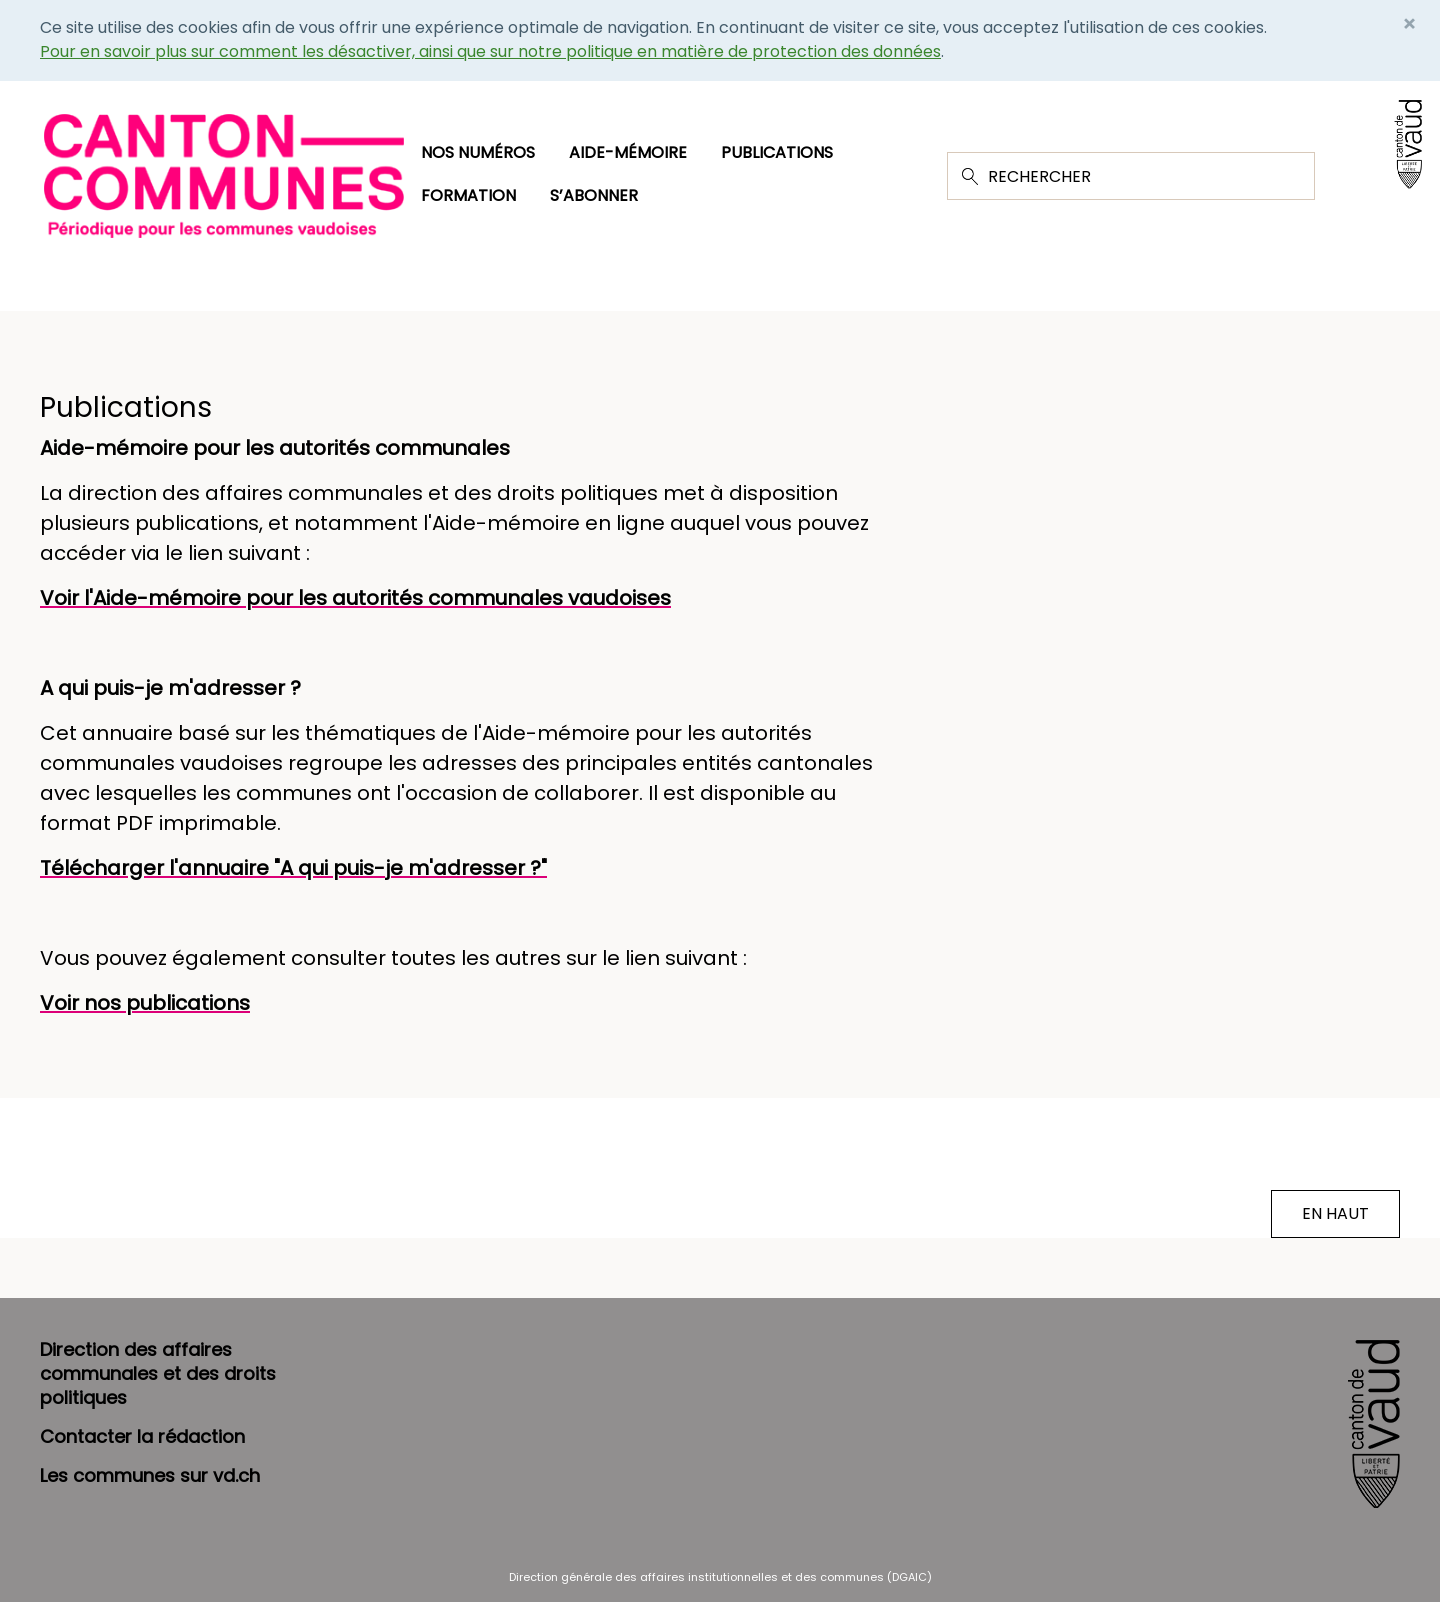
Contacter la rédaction (142, 1436)
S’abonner (594, 195)
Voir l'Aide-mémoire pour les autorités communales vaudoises (355, 598)
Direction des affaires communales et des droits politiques (158, 1373)
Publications (777, 152)
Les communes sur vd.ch (150, 1475)
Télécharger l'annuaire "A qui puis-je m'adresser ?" (293, 868)
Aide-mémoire (628, 152)
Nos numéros (478, 152)
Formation (468, 195)
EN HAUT (1335, 1213)
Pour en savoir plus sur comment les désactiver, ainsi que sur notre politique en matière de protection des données (490, 51)
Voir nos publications (145, 1003)
